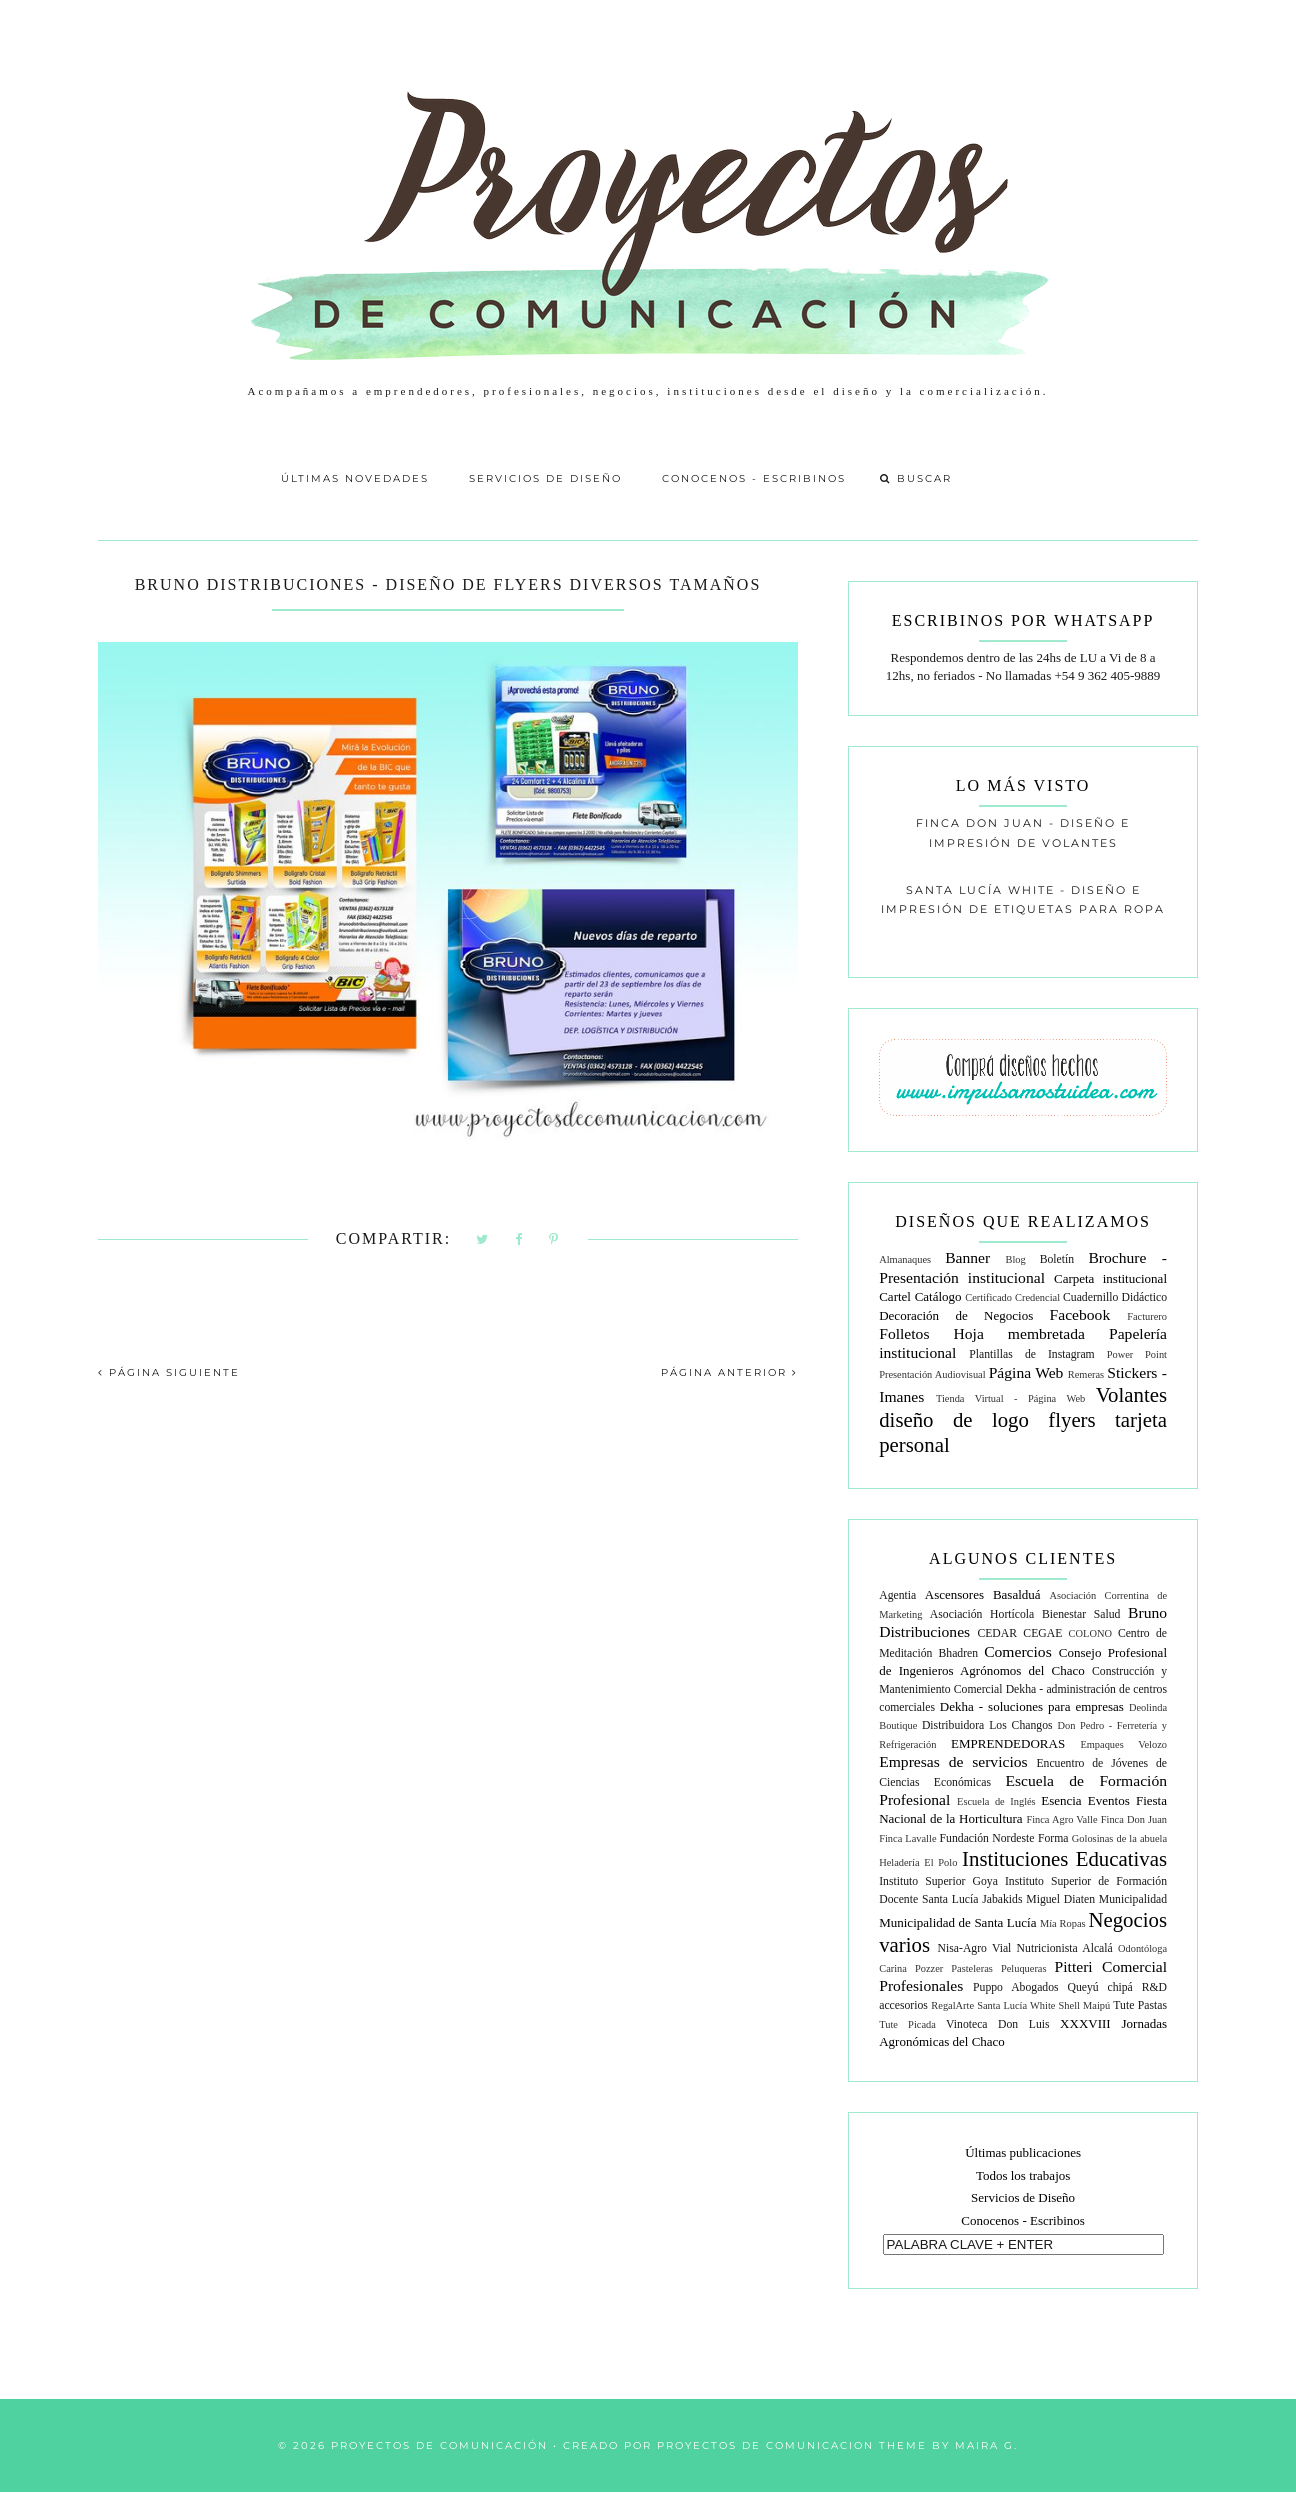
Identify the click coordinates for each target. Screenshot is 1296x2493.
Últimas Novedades (355, 478)
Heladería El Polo (918, 1862)
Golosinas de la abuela (1119, 1838)
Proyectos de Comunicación (439, 2445)
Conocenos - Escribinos (754, 478)
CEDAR (997, 1633)
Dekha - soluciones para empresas (1032, 1706)
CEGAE (1042, 1633)
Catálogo (938, 1296)
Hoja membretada (1019, 1333)
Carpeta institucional (1110, 1278)
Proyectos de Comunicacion (765, 2445)
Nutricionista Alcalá (1065, 1948)
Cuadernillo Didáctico (1115, 1297)
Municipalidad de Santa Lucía (957, 1922)
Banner (967, 1257)
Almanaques (905, 1259)
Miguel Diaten (1060, 1899)
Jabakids (1002, 1899)
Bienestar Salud (1081, 1614)
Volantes (1131, 1394)
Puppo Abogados (1016, 1987)
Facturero (1147, 1316)
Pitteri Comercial (1111, 1966)
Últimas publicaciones (1023, 2152)
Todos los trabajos (1023, 2175)
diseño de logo (954, 1419)
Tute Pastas (1140, 2005)
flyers (1071, 1419)
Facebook (1080, 1314)
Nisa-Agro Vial (975, 1948)
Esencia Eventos (1085, 1800)
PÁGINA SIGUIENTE (169, 1372)
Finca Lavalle (907, 1838)
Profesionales (921, 1985)
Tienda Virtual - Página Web (1010, 1398)
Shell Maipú (1085, 2005)
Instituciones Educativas (1064, 1858)
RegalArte (952, 2005)
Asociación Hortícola (982, 1614)
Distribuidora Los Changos (987, 1725)
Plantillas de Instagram (1031, 1354)
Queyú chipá (1099, 1987)
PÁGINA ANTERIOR (729, 1372)
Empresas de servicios (953, 1761)
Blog (1016, 1259)
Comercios (1018, 1651)
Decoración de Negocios (956, 1315)
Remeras (1086, 1374)
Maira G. (986, 2445)
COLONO (1090, 1633)
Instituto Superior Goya (938, 1881)
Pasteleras (972, 1968)
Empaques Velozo (1123, 1744)
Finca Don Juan (1134, 1819)
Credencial (1037, 1297)
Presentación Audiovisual (932, 1374)
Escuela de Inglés (996, 1801)
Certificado (988, 1297)
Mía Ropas (1063, 1923)
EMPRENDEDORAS (1008, 1743)
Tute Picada (907, 2024)
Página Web (1026, 1372)
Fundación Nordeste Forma (1004, 1838)
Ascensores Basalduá (983, 1594)
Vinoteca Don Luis (998, 2024)
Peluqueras (1024, 1968)
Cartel (895, 1296)
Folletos (904, 1333)
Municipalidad (1133, 1899)
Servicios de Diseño (545, 478)
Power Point (1137, 1354)
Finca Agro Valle (1061, 1819)
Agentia (897, 1595)
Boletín (1057, 1259)
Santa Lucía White (1016, 2005)
